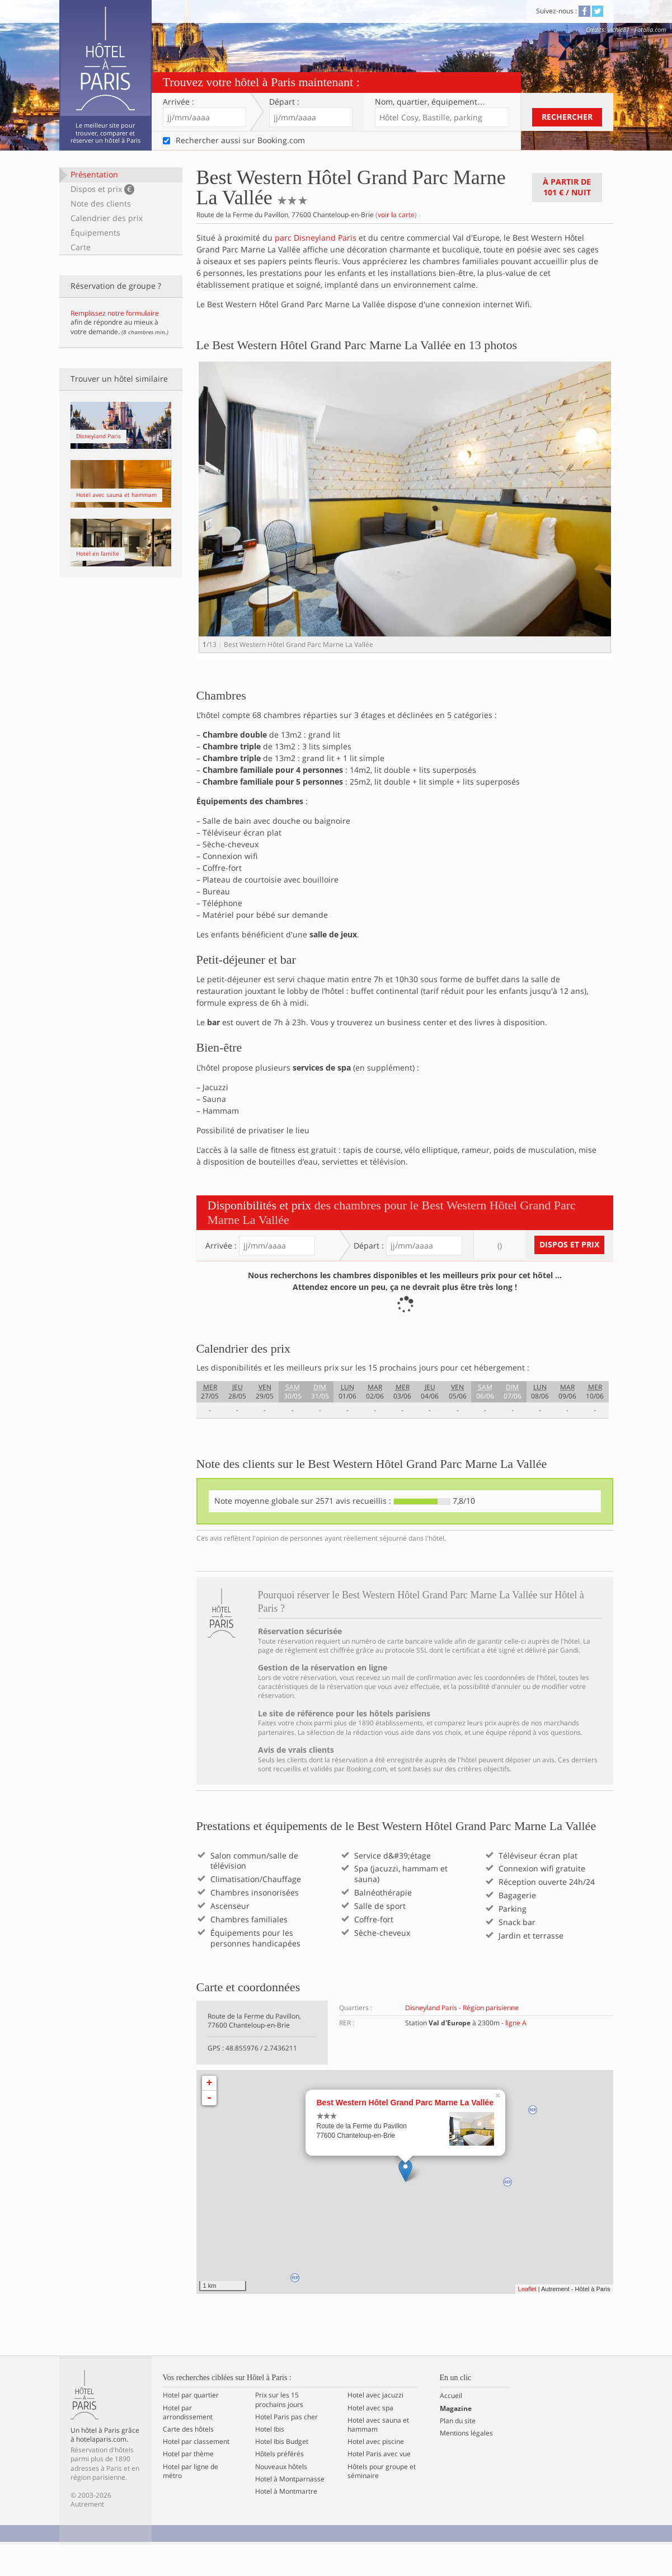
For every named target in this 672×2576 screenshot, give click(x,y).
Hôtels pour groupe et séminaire (381, 2503)
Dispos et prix (103, 189)
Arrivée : (178, 102)
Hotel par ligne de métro (190, 2503)
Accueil (451, 2427)
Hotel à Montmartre (286, 2522)
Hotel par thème (188, 2485)
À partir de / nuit (567, 187)
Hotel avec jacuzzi (375, 2427)
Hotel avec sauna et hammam (378, 2456)
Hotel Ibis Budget (281, 2473)
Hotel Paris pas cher (286, 2448)
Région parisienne (491, 2039)
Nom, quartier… (430, 102)
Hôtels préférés (279, 2485)
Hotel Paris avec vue (379, 2485)
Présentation (94, 174)
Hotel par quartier (191, 2427)
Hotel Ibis (269, 2460)
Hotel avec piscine (375, 2473)
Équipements (95, 232)
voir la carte (396, 214)
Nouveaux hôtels (281, 2498)
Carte (81, 247)
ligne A (516, 2054)
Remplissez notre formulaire (115, 313)
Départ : (284, 102)
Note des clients (101, 203)
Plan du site (458, 2452)
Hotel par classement (196, 2473)
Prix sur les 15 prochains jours (279, 2432)
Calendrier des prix (107, 218)
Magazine (456, 2440)
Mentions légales (466, 2464)
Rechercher (567, 116)
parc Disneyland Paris (315, 237)
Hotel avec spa (370, 2439)
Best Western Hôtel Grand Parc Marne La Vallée (405, 2133)
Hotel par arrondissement (188, 2444)
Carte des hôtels (188, 2460)
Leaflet (527, 2320)
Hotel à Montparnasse (290, 2510)
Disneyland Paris (431, 2039)
